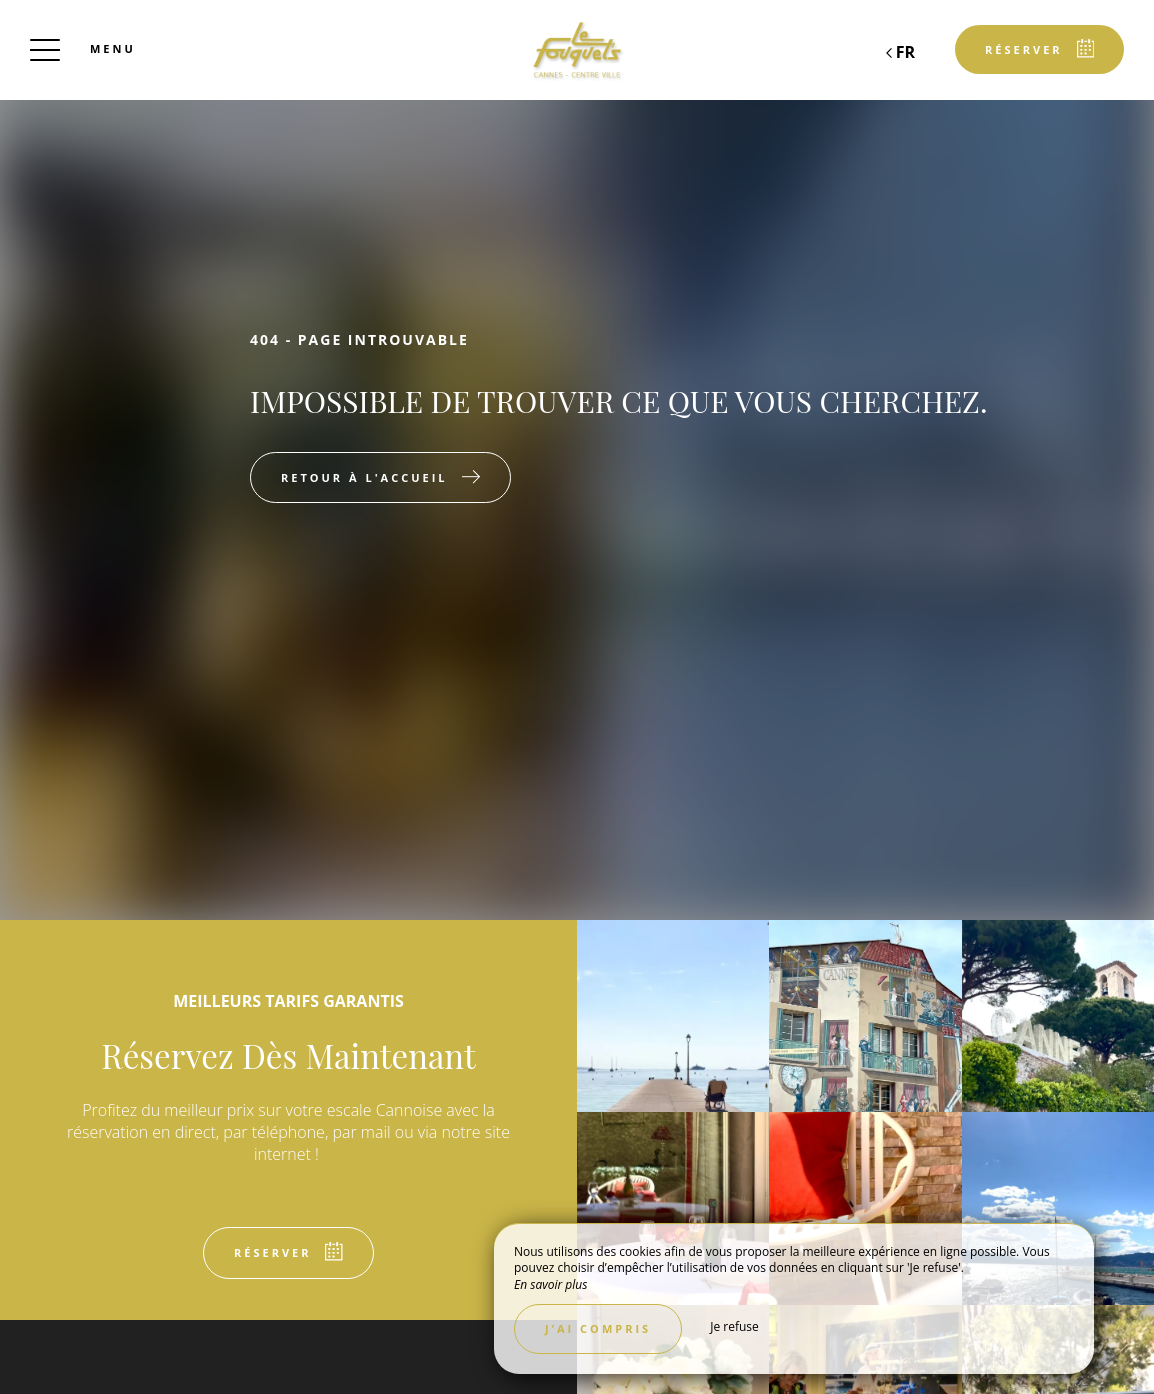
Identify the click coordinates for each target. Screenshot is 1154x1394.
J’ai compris (598, 1328)
